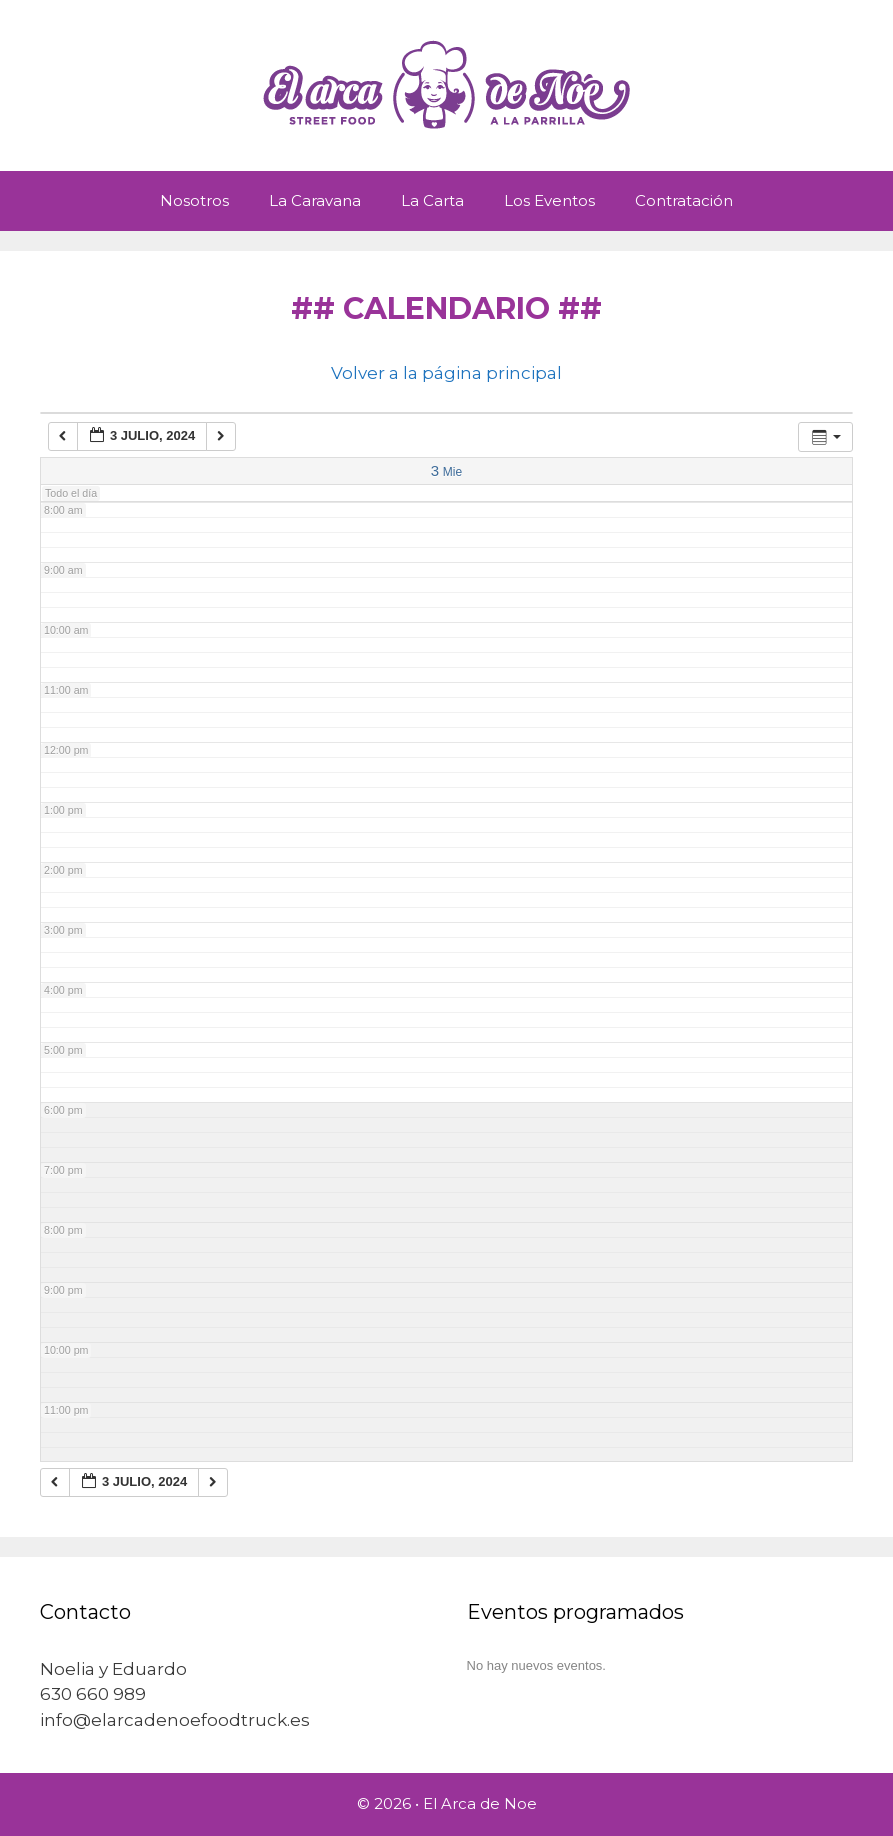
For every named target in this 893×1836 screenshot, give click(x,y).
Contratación (684, 200)
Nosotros (194, 200)
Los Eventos (549, 200)
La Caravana (315, 200)
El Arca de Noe (480, 1803)
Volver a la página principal (446, 373)
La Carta (432, 200)
